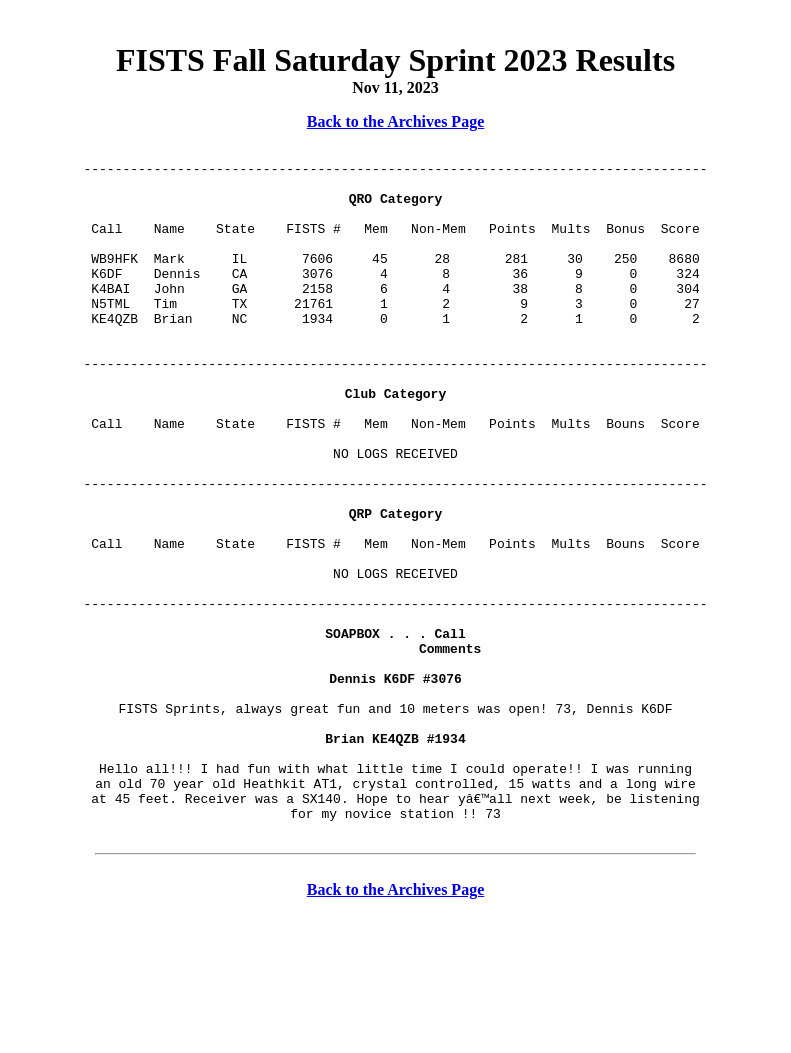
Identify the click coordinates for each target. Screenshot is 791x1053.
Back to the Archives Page (395, 121)
